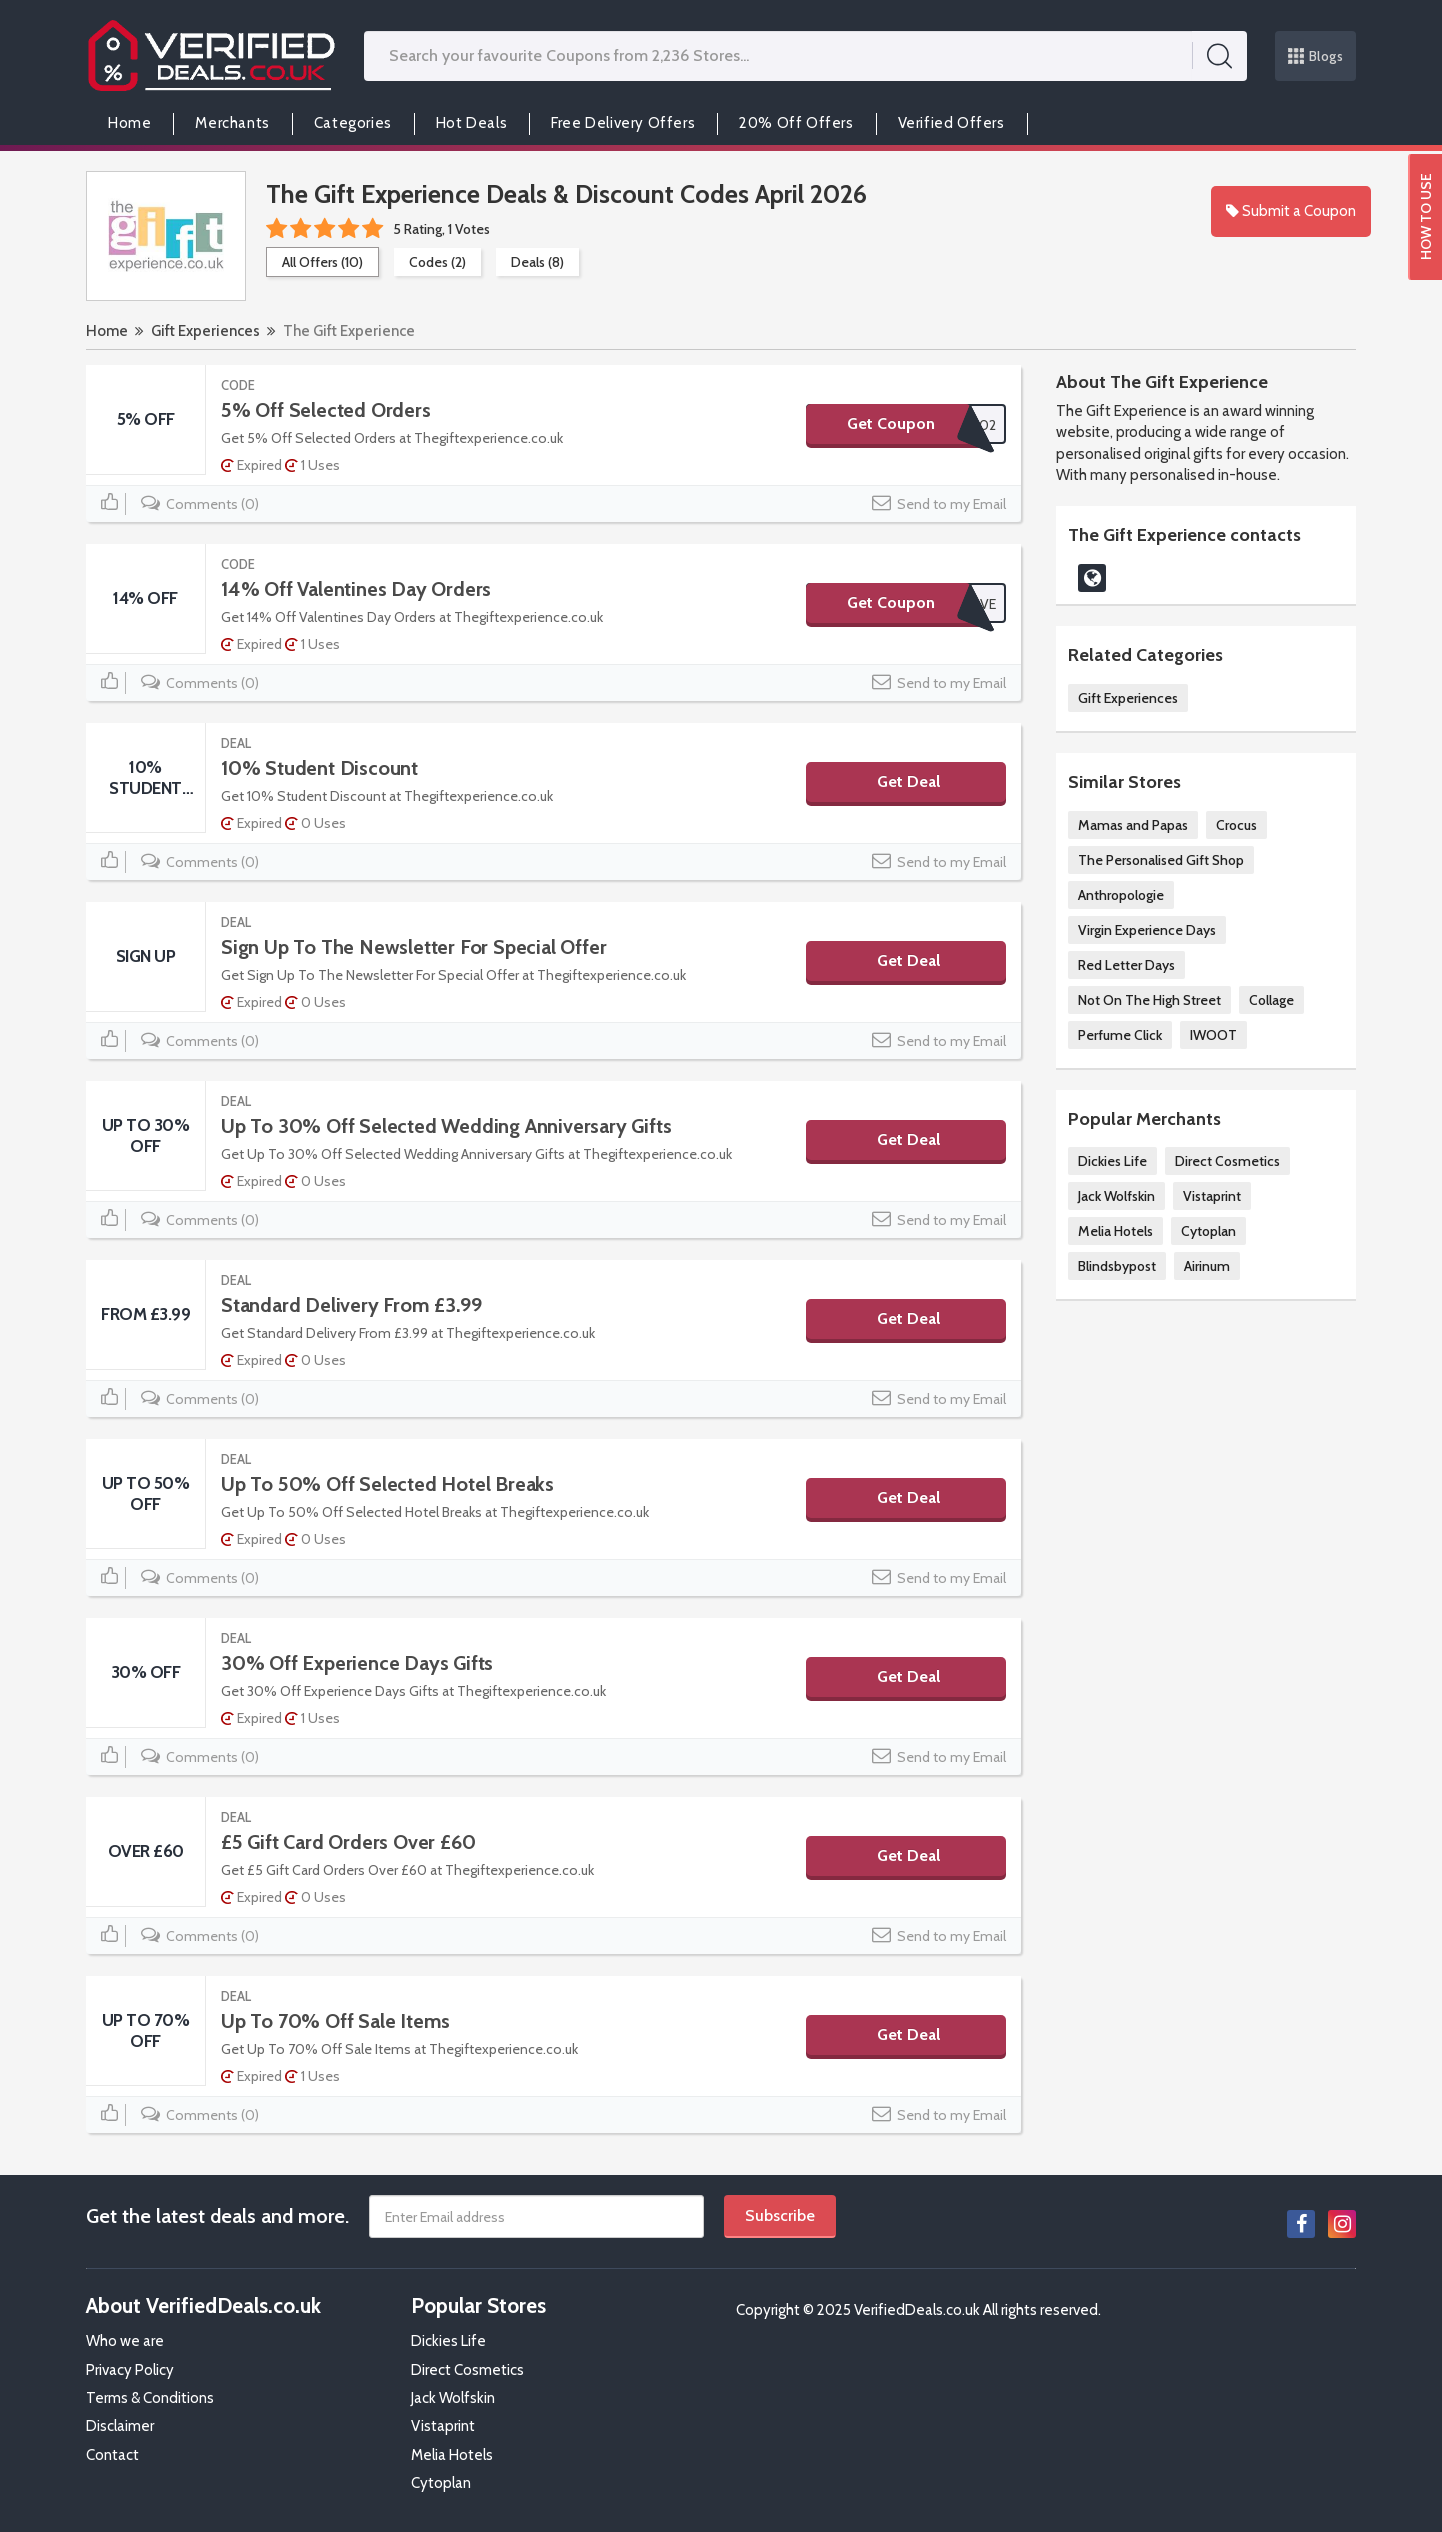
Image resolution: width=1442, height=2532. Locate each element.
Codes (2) (437, 262)
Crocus (1236, 825)
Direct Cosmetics (1227, 1161)
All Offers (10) (322, 262)
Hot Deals (471, 123)
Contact (112, 2455)
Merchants (232, 123)
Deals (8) (537, 262)
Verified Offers (951, 123)
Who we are (125, 2341)
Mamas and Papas (1133, 825)
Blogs (1316, 56)
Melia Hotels (1115, 1231)
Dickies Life (1112, 1161)
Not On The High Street (1149, 1000)
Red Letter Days (1126, 965)
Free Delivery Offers (623, 123)
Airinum (1207, 1266)
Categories (353, 123)
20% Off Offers (796, 123)
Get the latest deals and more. (217, 2216)
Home (129, 123)
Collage (1271, 1000)
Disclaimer (120, 2426)
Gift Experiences (205, 331)
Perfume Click (1120, 1035)
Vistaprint (1212, 1196)
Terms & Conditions (150, 2398)
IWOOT (1213, 1035)
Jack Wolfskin (1116, 1196)
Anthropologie (1121, 895)
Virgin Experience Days (1147, 930)
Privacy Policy (130, 2370)
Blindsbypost (1117, 1266)
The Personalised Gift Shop (1161, 860)
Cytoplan (1208, 1231)
